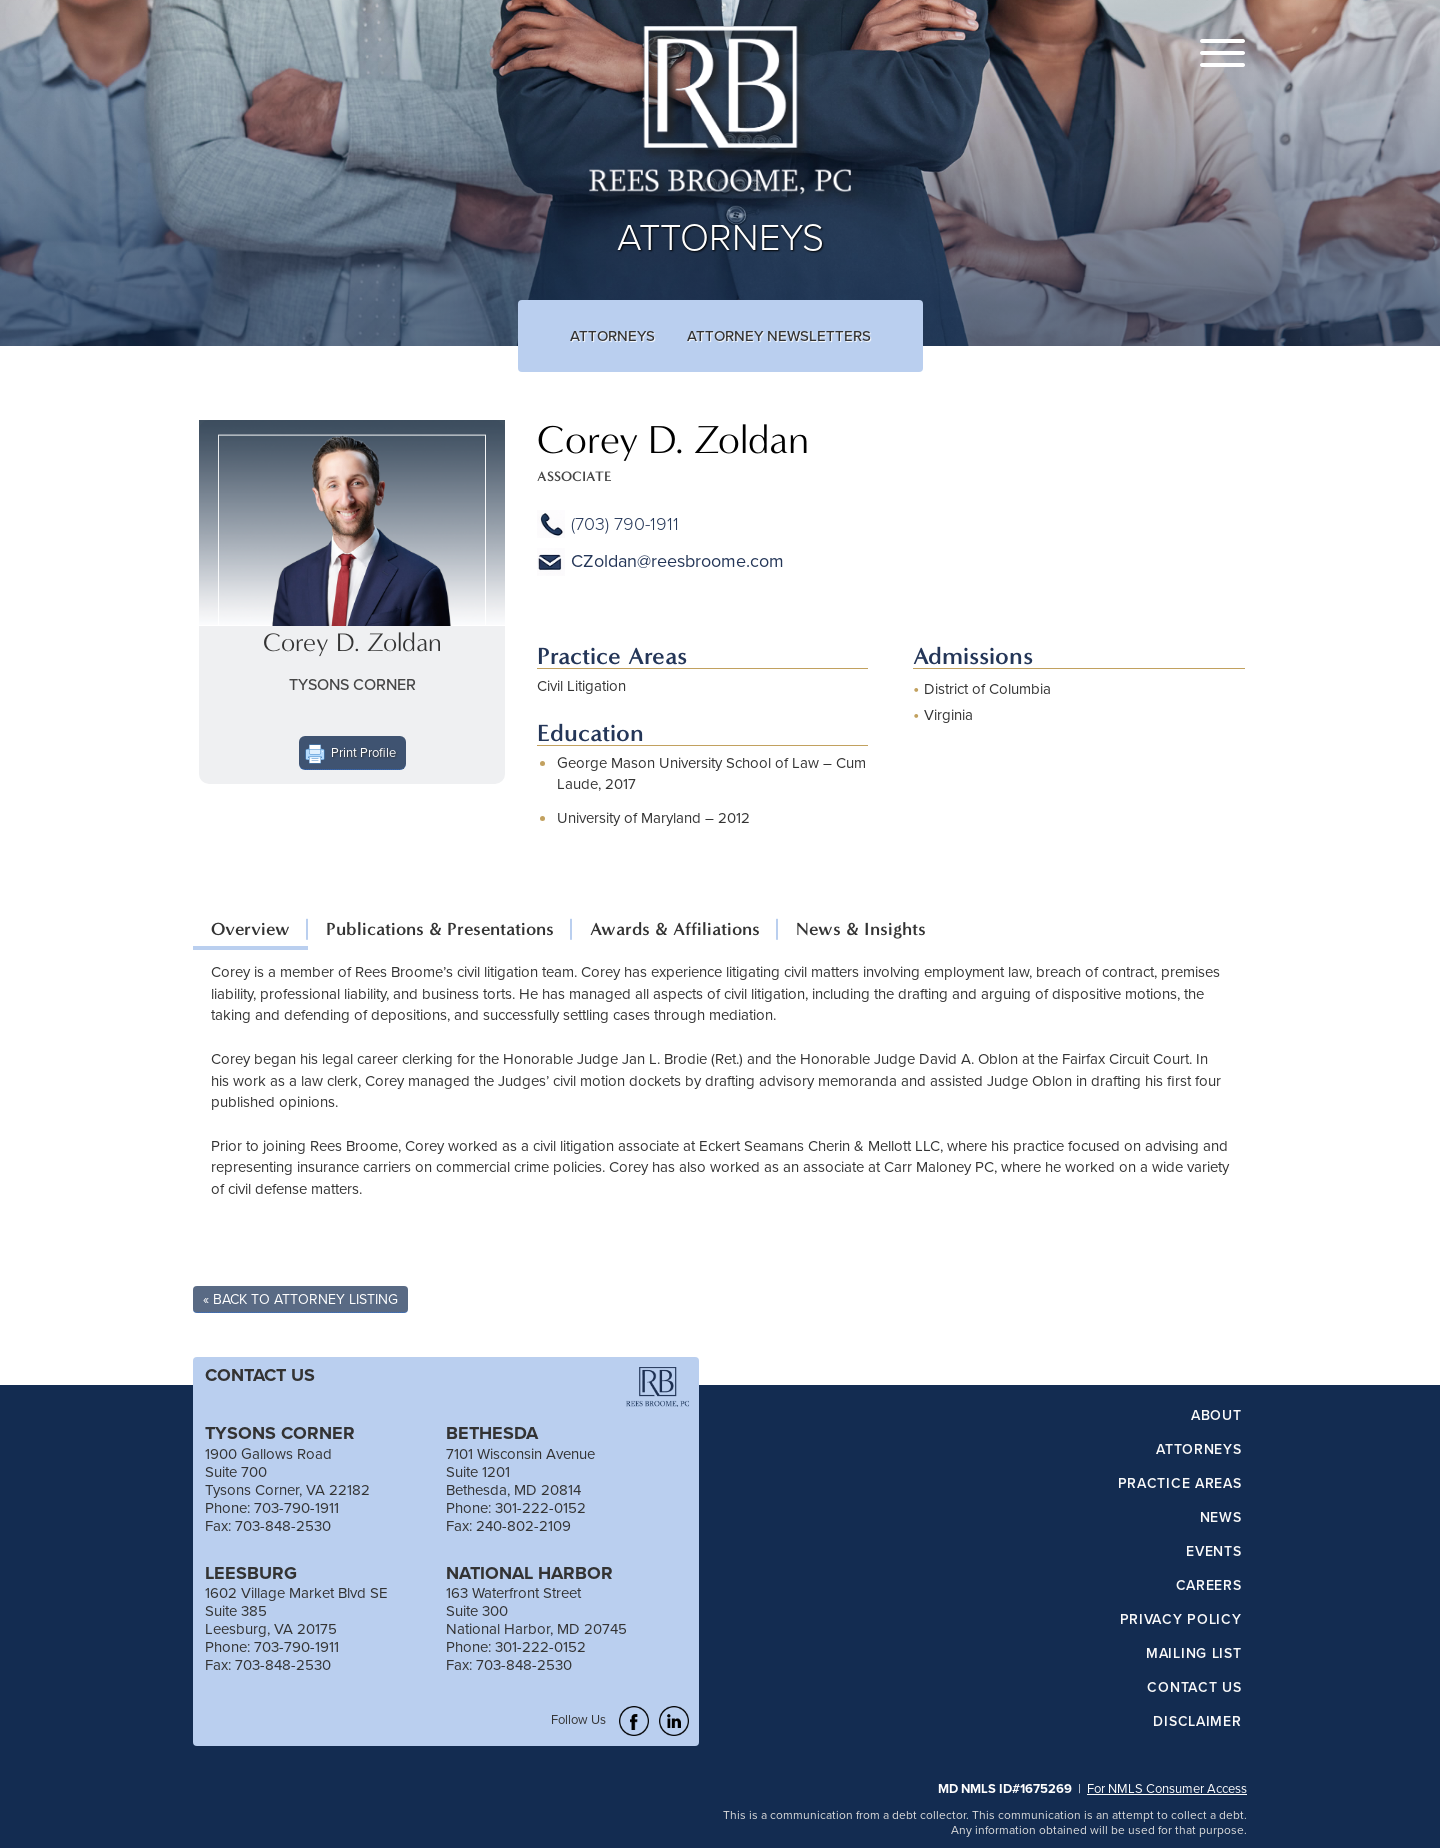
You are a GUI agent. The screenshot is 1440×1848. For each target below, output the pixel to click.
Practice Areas (1180, 1484)
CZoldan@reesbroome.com (677, 560)
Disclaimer (1197, 1722)
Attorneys (612, 335)
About (1216, 1416)
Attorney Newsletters (779, 335)
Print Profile (363, 752)
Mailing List (1193, 1654)
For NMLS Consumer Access (1167, 1788)
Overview (250, 929)
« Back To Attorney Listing (300, 1299)
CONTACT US (260, 1375)
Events (1213, 1552)
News (1221, 1518)
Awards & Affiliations (675, 929)
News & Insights (861, 929)
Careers (1209, 1586)
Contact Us (1194, 1688)
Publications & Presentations (440, 929)
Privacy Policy (1181, 1620)
